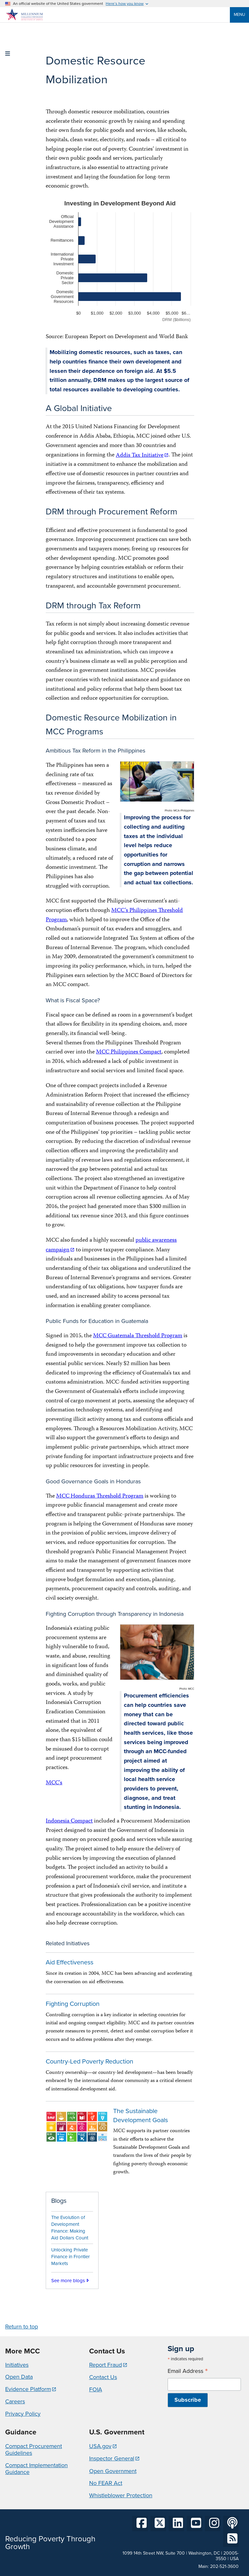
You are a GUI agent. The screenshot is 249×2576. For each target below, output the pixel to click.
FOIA (95, 2389)
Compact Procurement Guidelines (33, 2449)
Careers (15, 2401)
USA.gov (100, 2446)
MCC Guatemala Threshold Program (137, 1336)
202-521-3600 (224, 2566)
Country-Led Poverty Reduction (89, 2061)
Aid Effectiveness (69, 1962)
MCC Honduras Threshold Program (99, 1496)
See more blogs (68, 2280)
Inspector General (111, 2458)
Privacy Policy (23, 2413)
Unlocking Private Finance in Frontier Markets (70, 2256)
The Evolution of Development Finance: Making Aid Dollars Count (69, 2227)
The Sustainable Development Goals (140, 2115)
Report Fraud (105, 2365)
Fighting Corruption (73, 2003)
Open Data (19, 2377)
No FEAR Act (105, 2483)
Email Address (188, 2371)
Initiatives (17, 2365)
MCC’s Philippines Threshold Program (114, 915)
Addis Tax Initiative (139, 455)
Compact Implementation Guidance (36, 2469)
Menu (239, 14)
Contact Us (103, 2377)
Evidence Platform (28, 2389)
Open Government (112, 2471)
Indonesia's (59, 1628)
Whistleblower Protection (120, 2495)
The (50, 765)
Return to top (21, 2326)
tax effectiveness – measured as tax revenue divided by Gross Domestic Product (79, 789)
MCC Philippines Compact (128, 1052)
